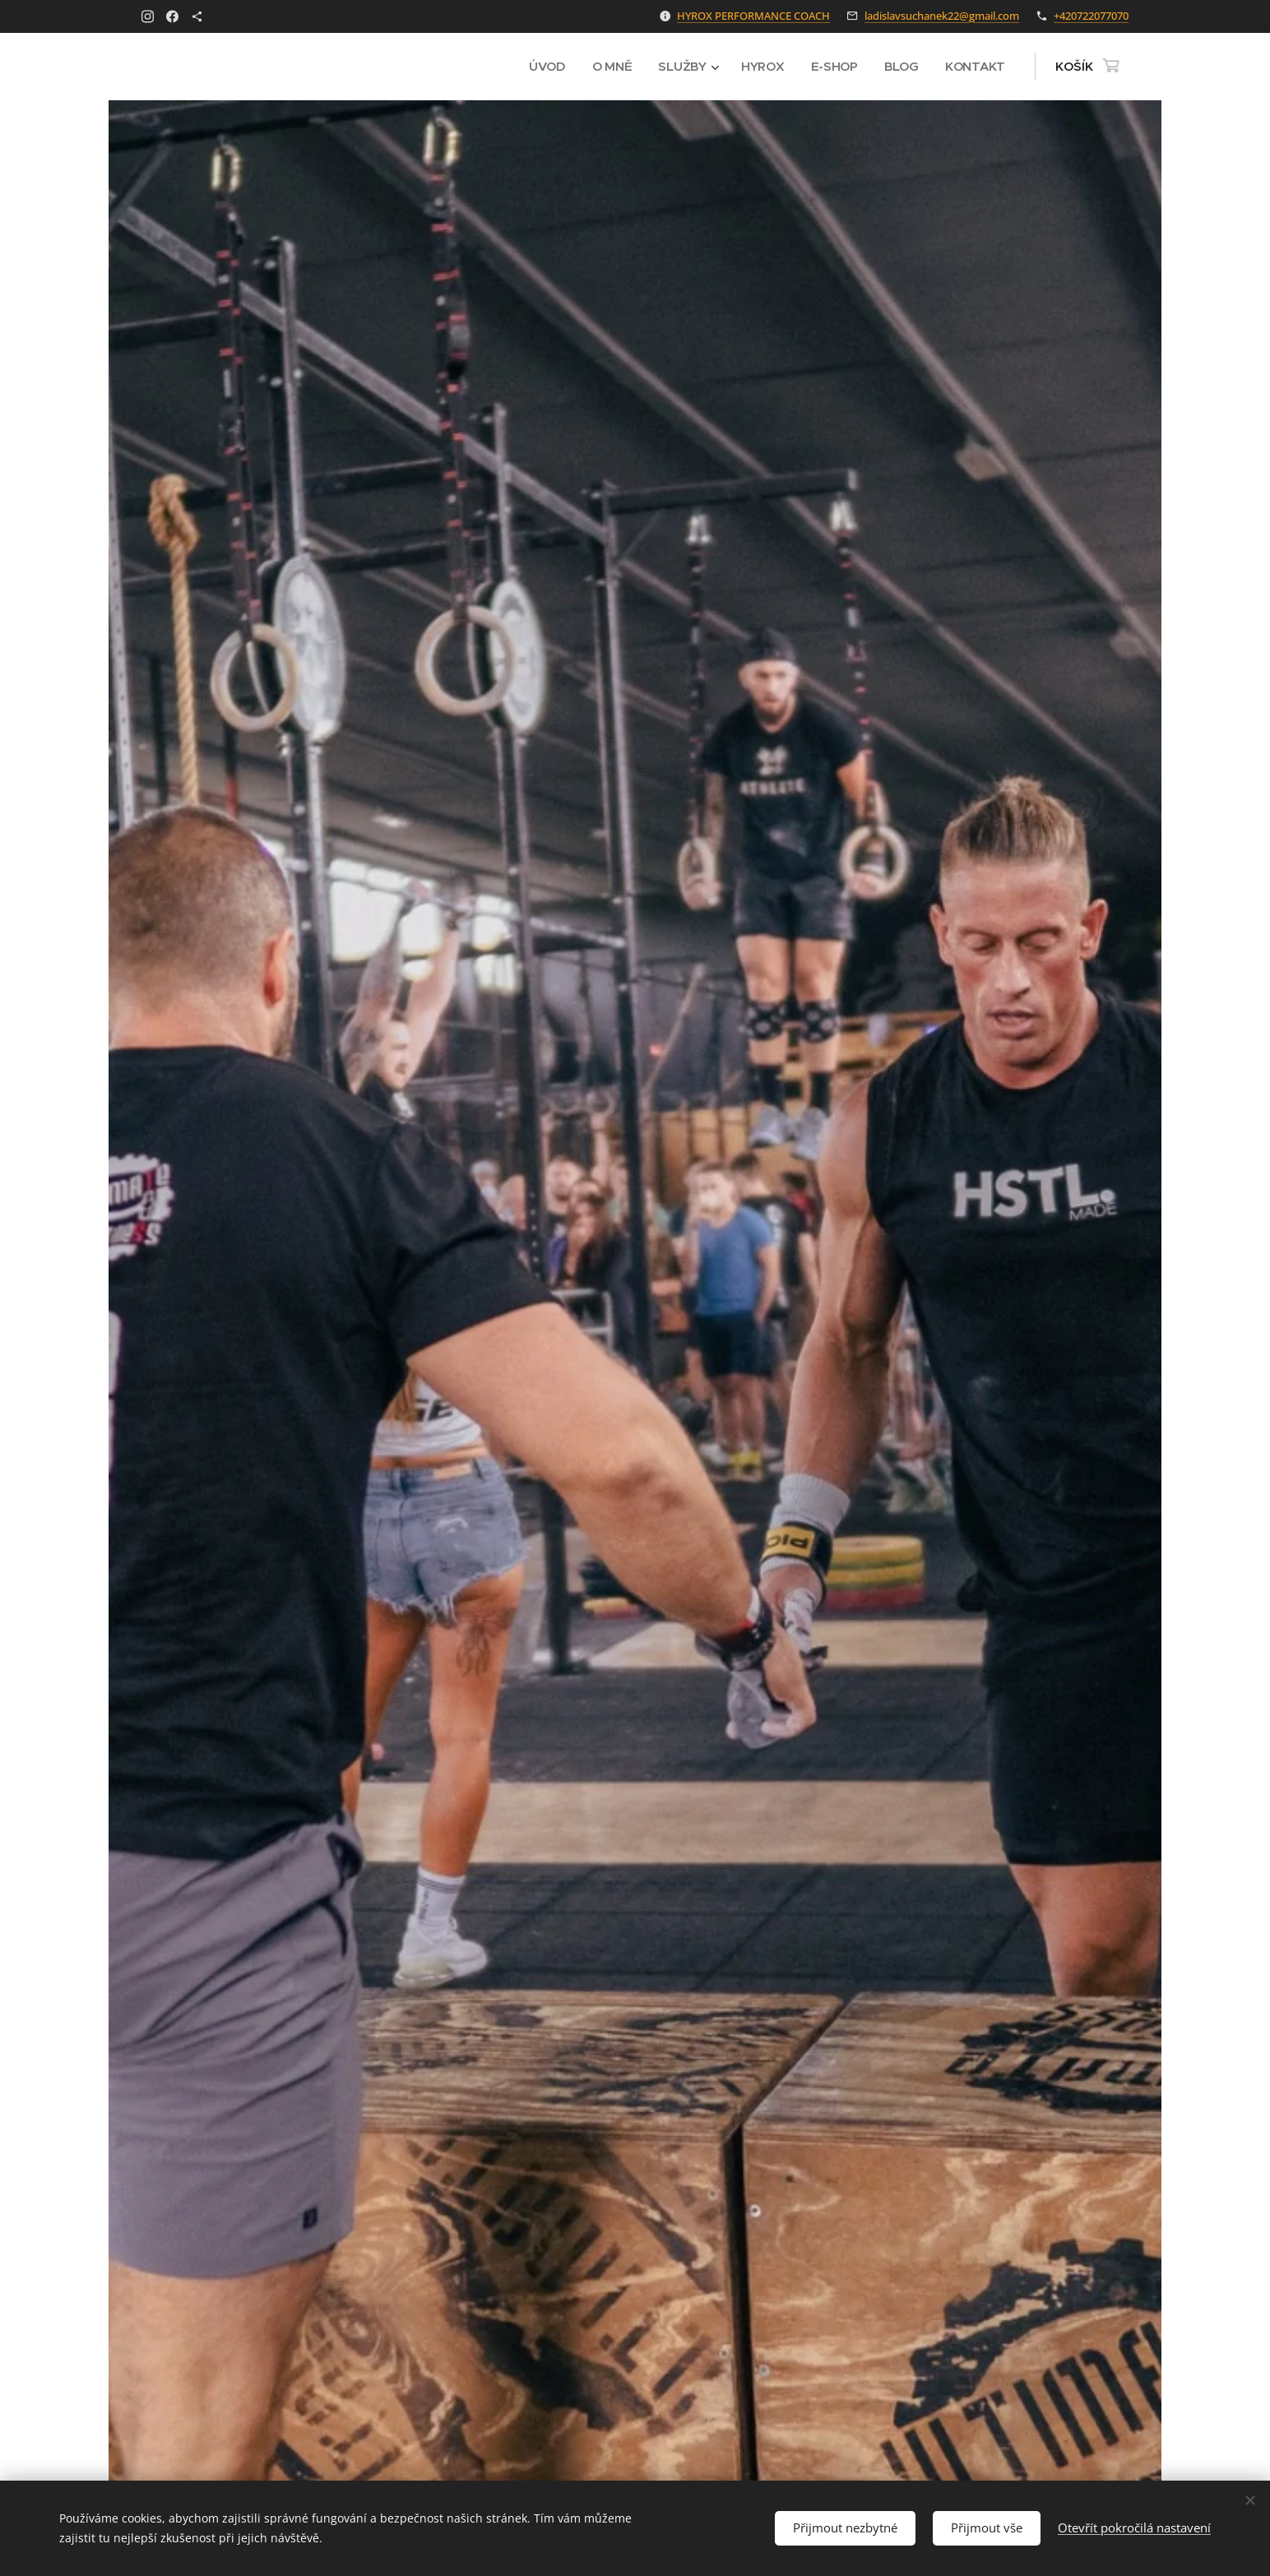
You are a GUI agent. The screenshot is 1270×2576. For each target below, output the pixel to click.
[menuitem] (544, 66)
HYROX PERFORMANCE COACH (753, 15)
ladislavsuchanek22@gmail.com (941, 15)
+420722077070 (1091, 15)
